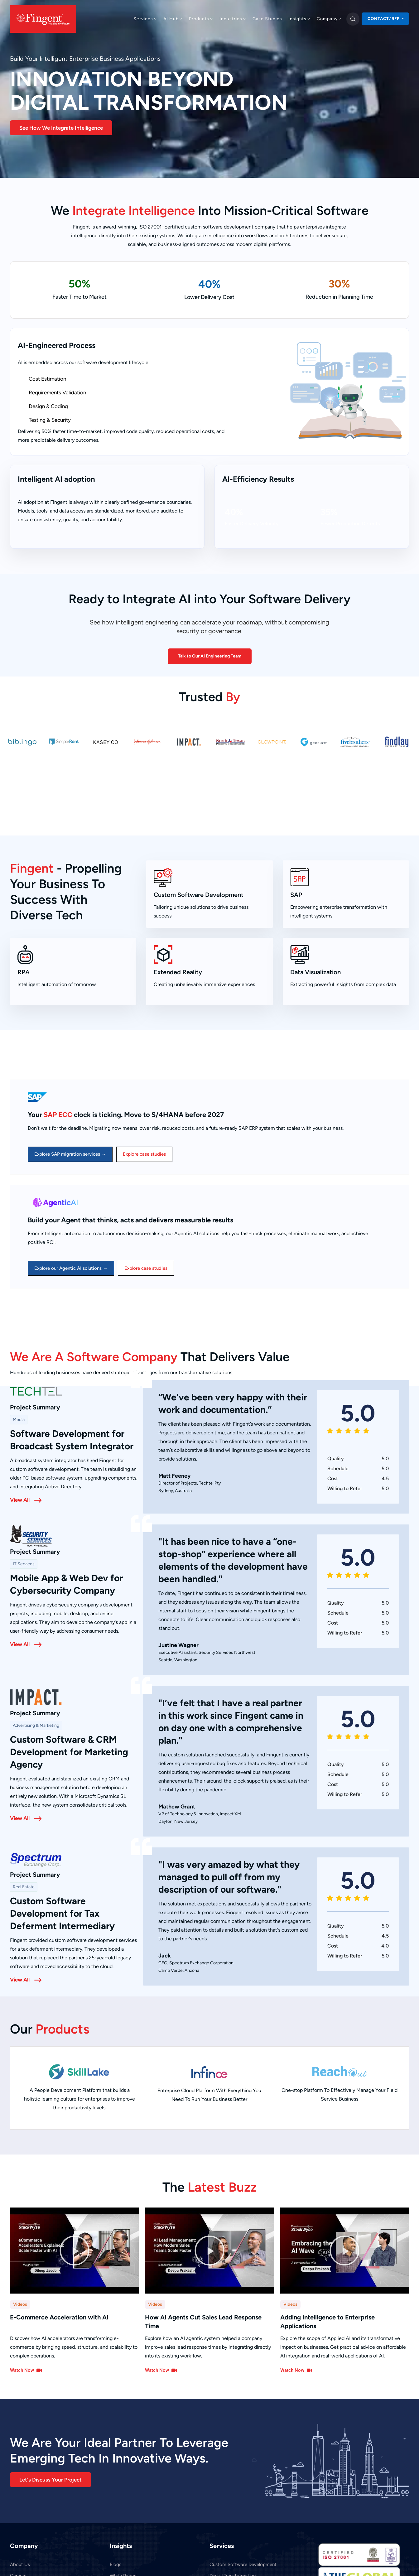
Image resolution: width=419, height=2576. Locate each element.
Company (329, 19)
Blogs (115, 2564)
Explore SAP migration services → (70, 1153)
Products (201, 19)
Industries (232, 19)
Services (145, 19)
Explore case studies (144, 1153)
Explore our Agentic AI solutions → (71, 1267)
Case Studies (267, 19)
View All (20, 1499)
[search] (352, 19)
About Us (20, 2564)
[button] (74, 2249)
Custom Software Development (243, 2564)
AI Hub (173, 19)
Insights (299, 19)
